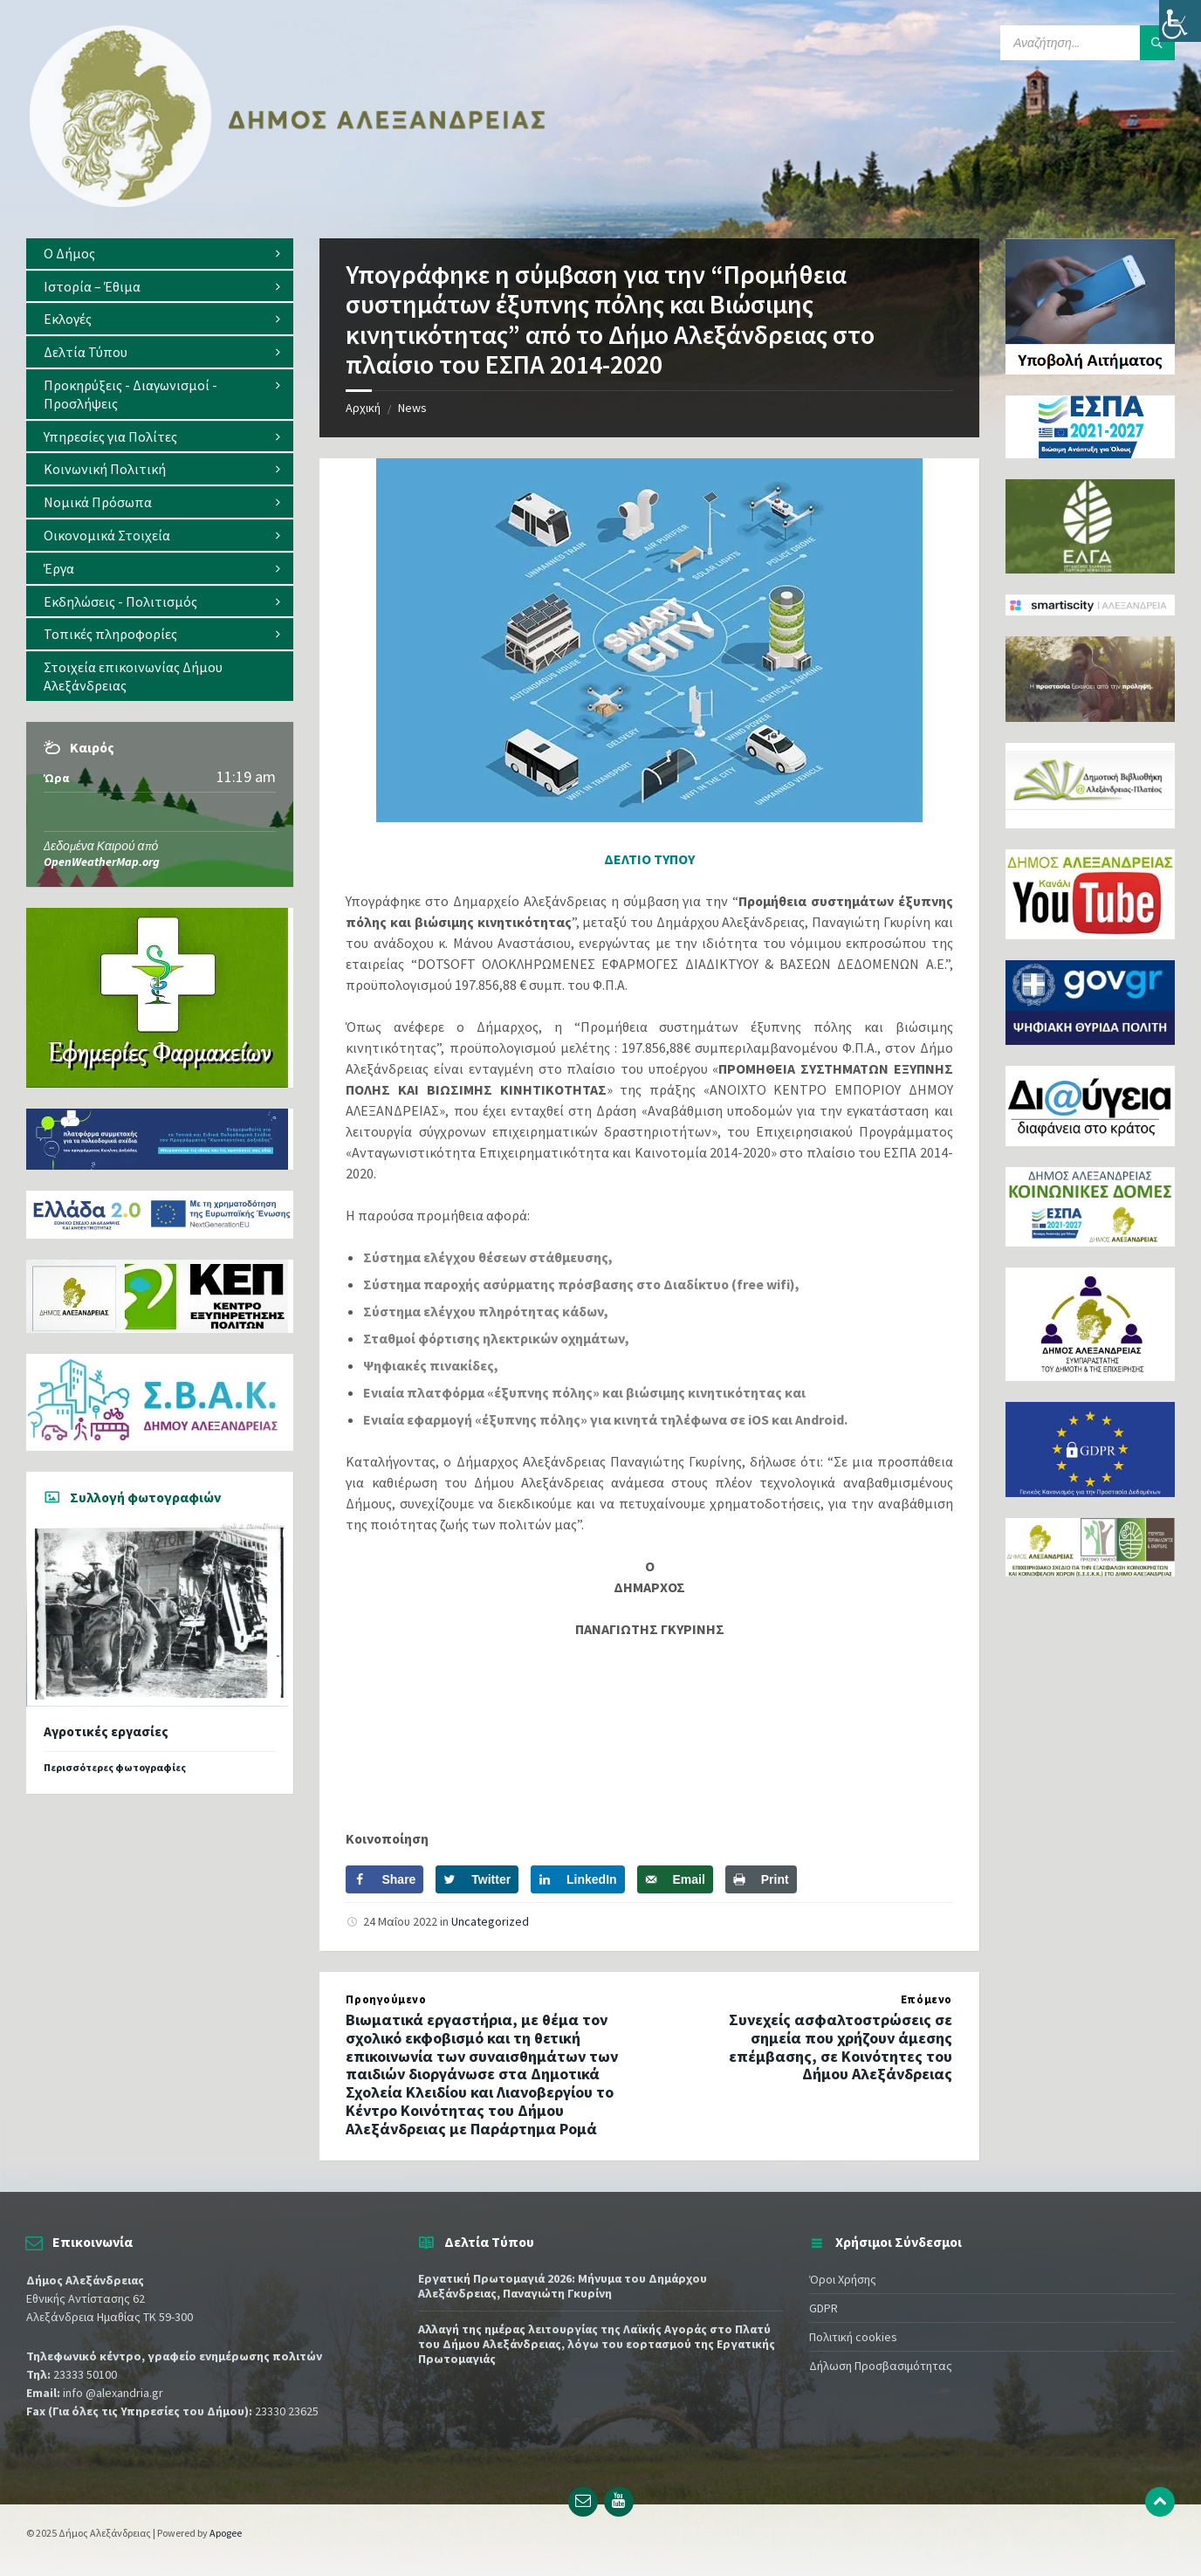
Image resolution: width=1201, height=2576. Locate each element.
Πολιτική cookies (853, 2337)
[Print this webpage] (761, 1879)
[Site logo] (288, 203)
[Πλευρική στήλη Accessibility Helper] (1180, 21)
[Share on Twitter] (477, 1879)
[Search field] (1087, 42)
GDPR (823, 2308)
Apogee (225, 2532)
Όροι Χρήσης (842, 2279)
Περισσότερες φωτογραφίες (115, 1767)
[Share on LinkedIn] (578, 1879)
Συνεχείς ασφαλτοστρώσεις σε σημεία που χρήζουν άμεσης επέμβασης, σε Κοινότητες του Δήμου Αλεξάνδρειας (840, 2046)
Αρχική (363, 408)
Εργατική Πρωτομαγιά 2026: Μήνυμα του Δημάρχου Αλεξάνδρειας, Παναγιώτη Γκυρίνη (562, 2285)
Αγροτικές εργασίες (106, 1731)
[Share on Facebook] (384, 1879)
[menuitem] (160, 253)
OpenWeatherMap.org (102, 861)
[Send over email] (675, 1879)
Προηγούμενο (386, 1999)
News (412, 408)
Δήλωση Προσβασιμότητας (880, 2365)
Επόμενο (926, 1999)
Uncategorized (490, 1921)
